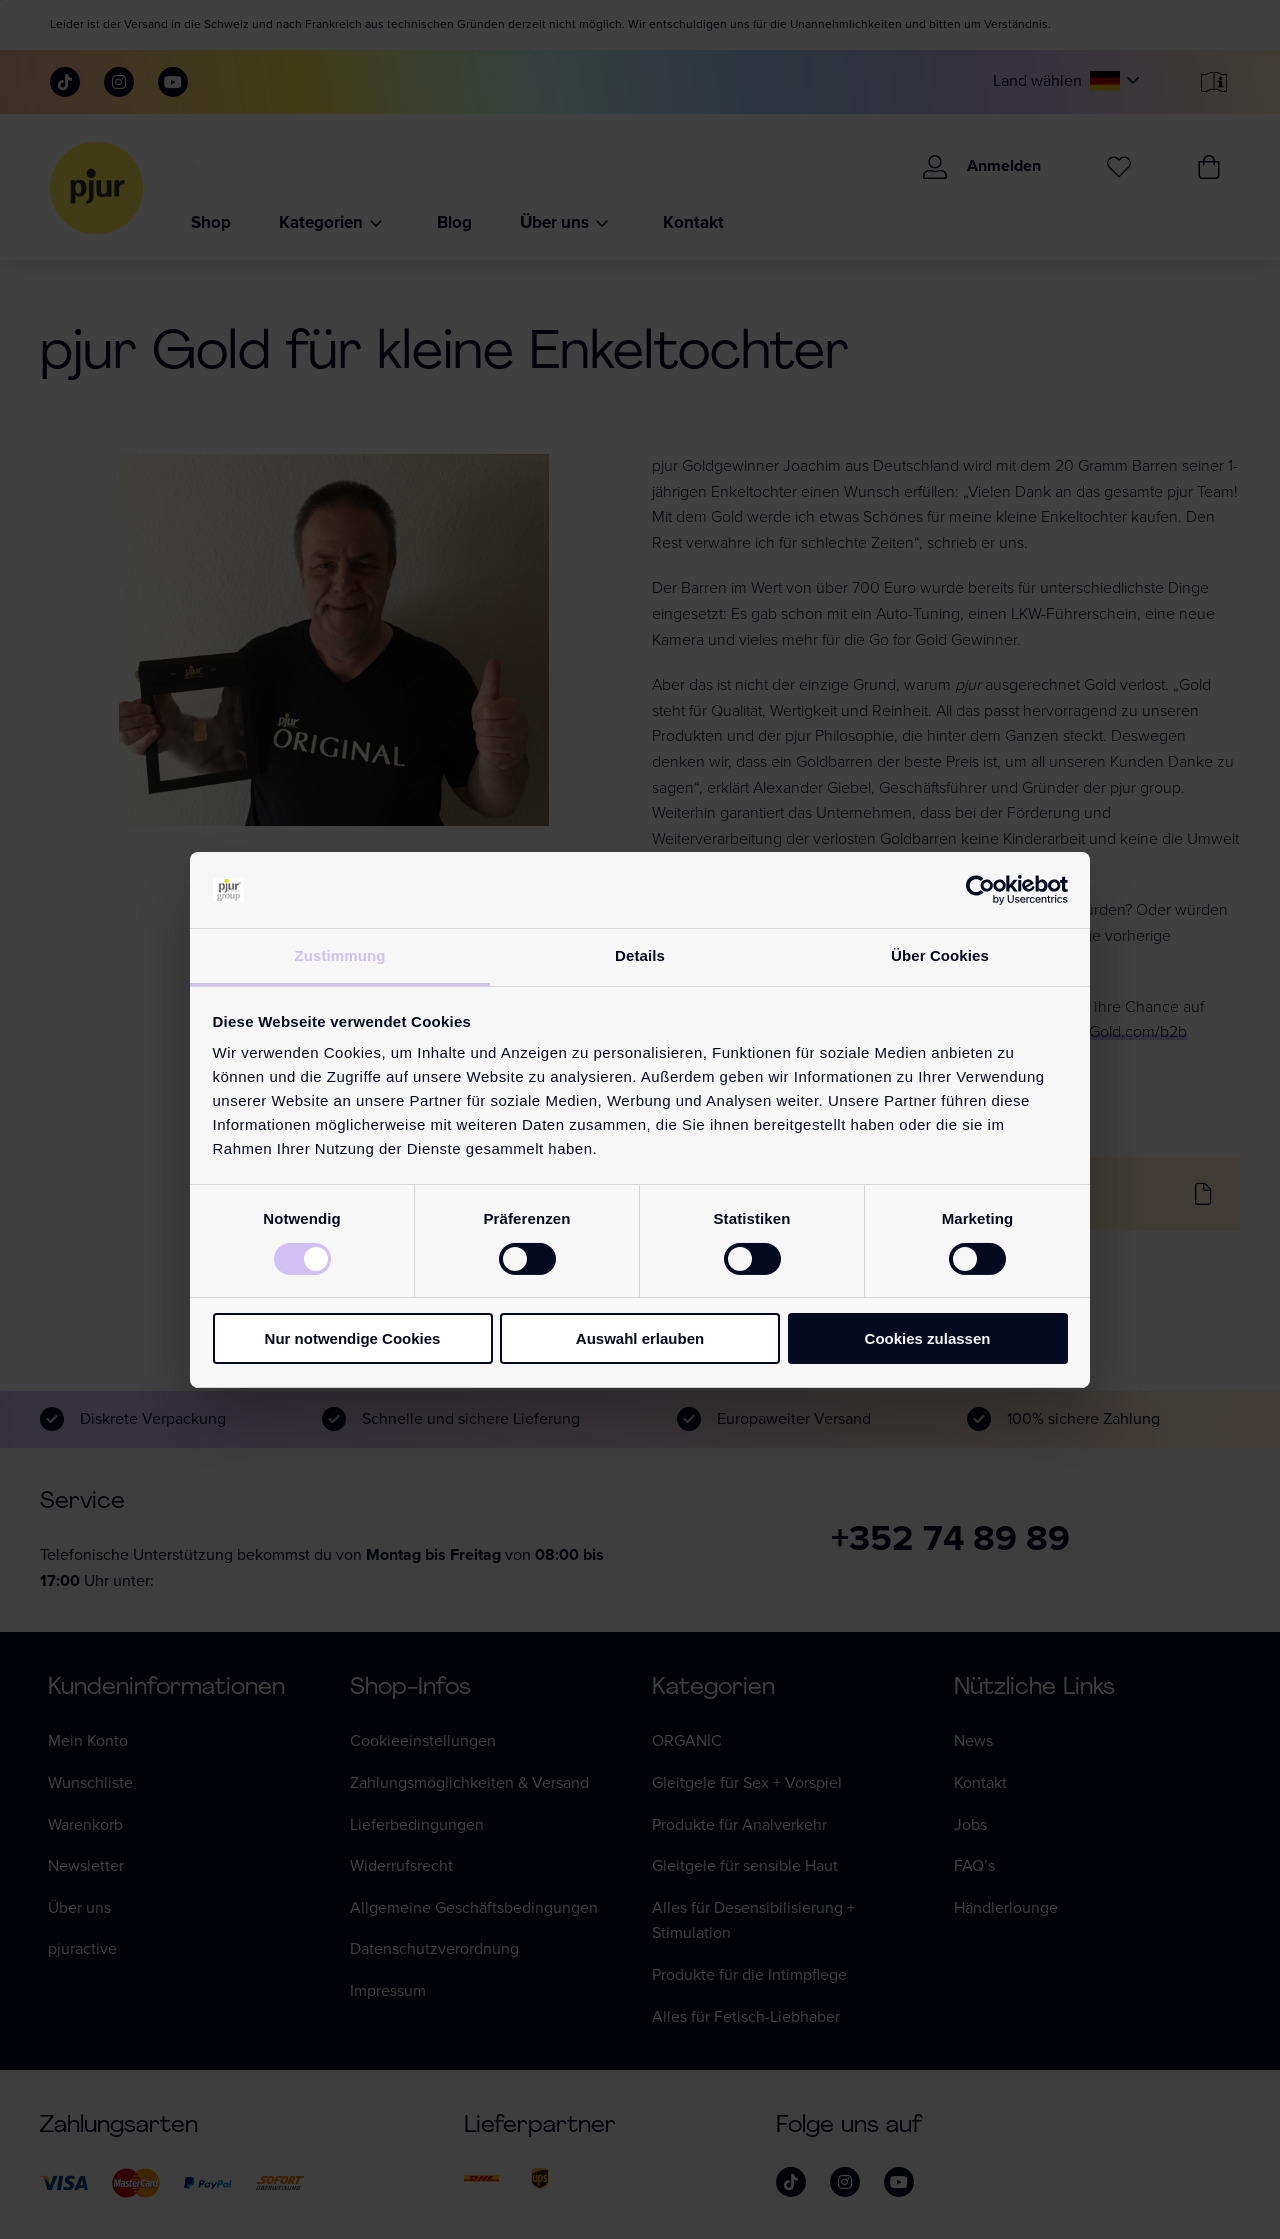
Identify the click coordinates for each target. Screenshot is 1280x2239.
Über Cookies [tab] (940, 955)
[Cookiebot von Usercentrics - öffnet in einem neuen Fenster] (980, 890)
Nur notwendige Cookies (353, 1338)
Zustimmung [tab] (340, 955)
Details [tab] (640, 955)
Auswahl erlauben (640, 1338)
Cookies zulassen (928, 1338)
